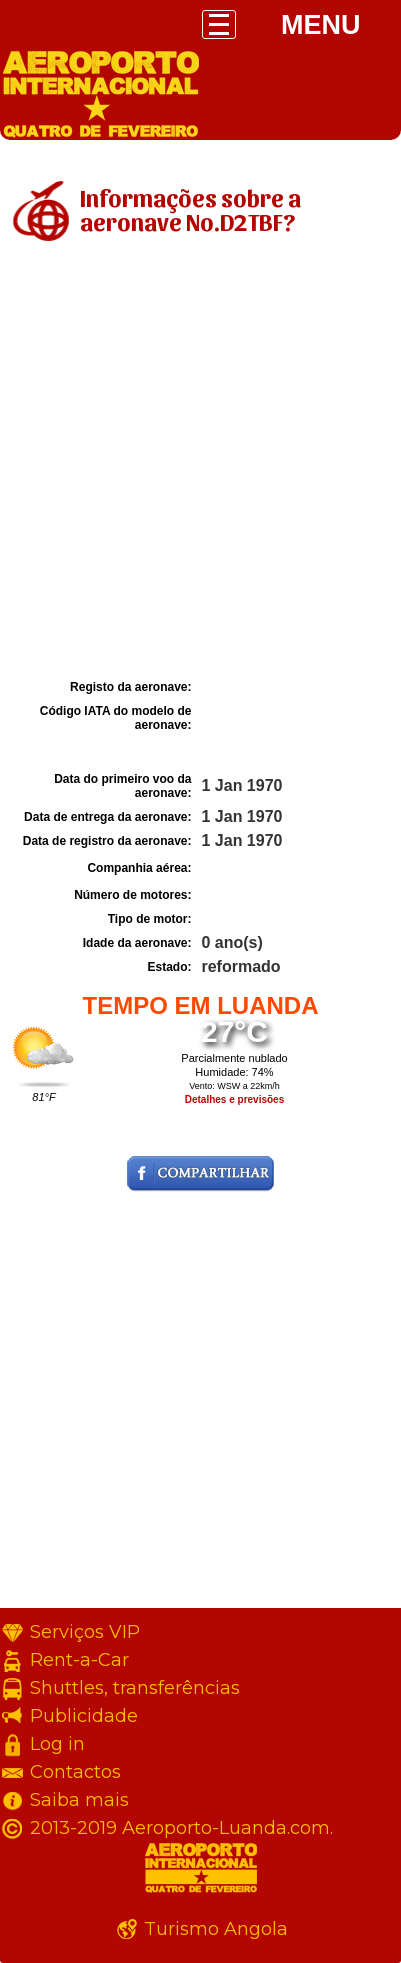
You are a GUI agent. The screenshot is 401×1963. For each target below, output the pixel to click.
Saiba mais (79, 1800)
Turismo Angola (216, 1929)
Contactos (75, 1772)
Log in (57, 1744)
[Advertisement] (200, 463)
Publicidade (84, 1716)
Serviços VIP (85, 1632)
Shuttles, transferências (135, 1688)
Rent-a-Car (79, 1660)
